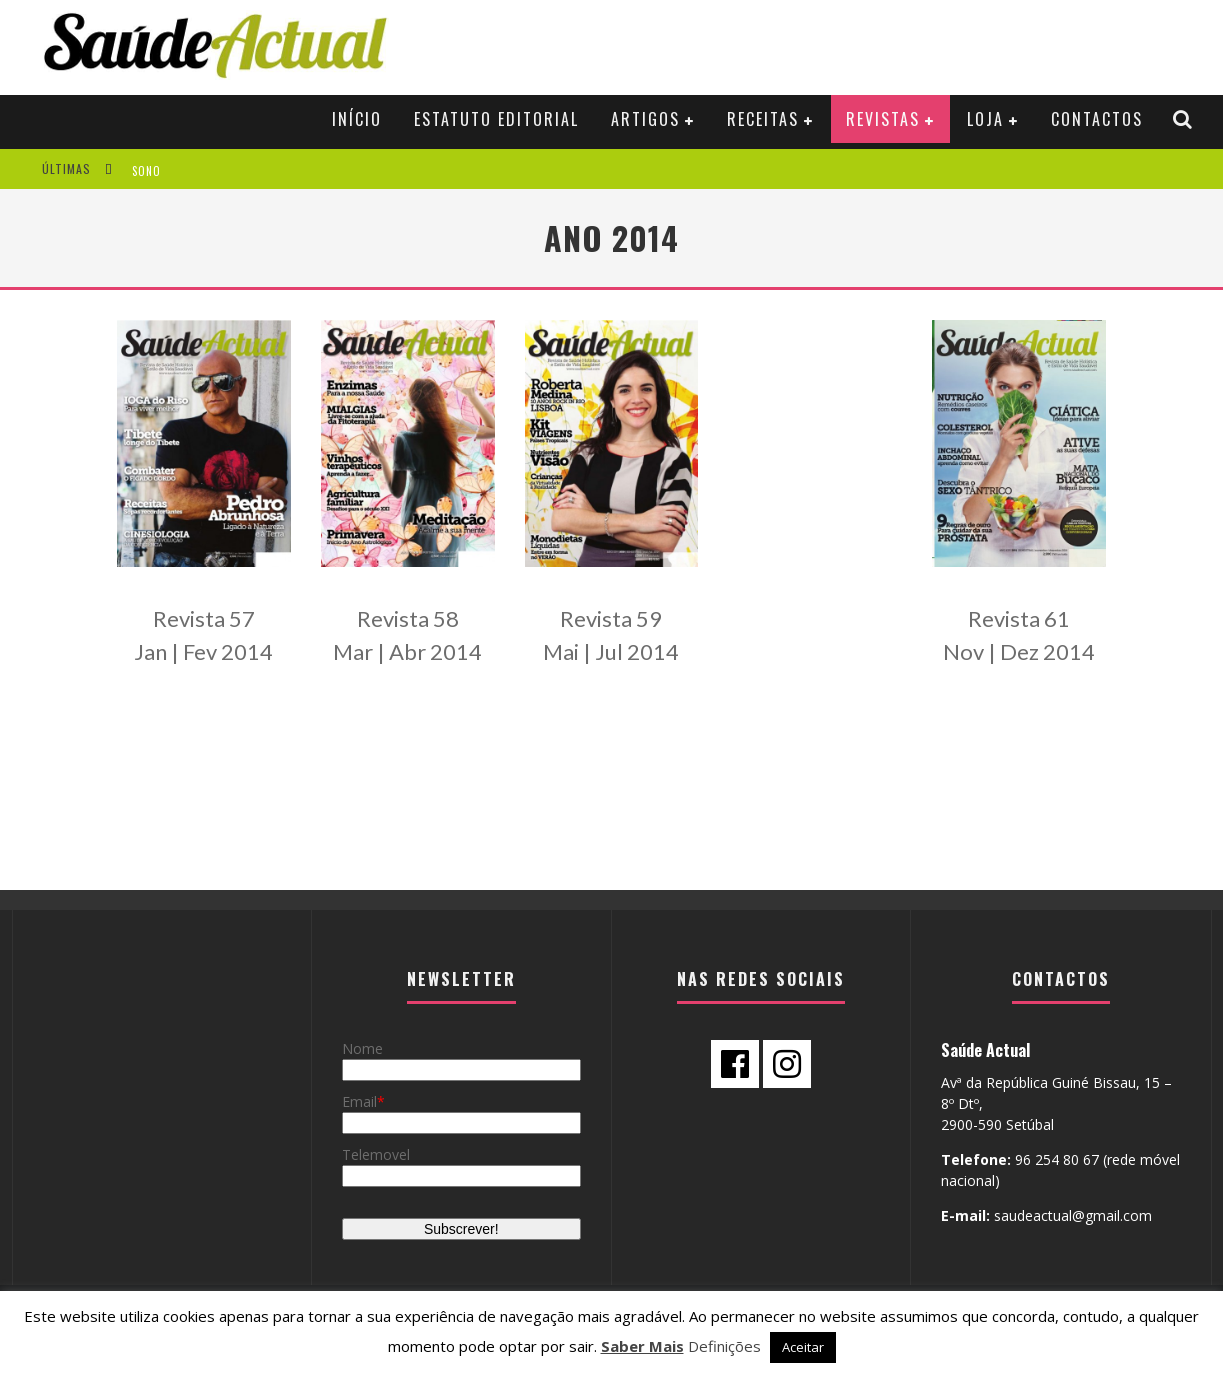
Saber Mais (642, 1346)
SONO (146, 171)
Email (359, 1101)
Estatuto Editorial (496, 119)
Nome (362, 1048)
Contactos (1097, 119)
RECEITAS (763, 119)
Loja (985, 119)
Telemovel (376, 1154)
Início (357, 119)
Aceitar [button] (803, 1347)
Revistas (883, 119)
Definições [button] (724, 1346)
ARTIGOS (645, 119)
